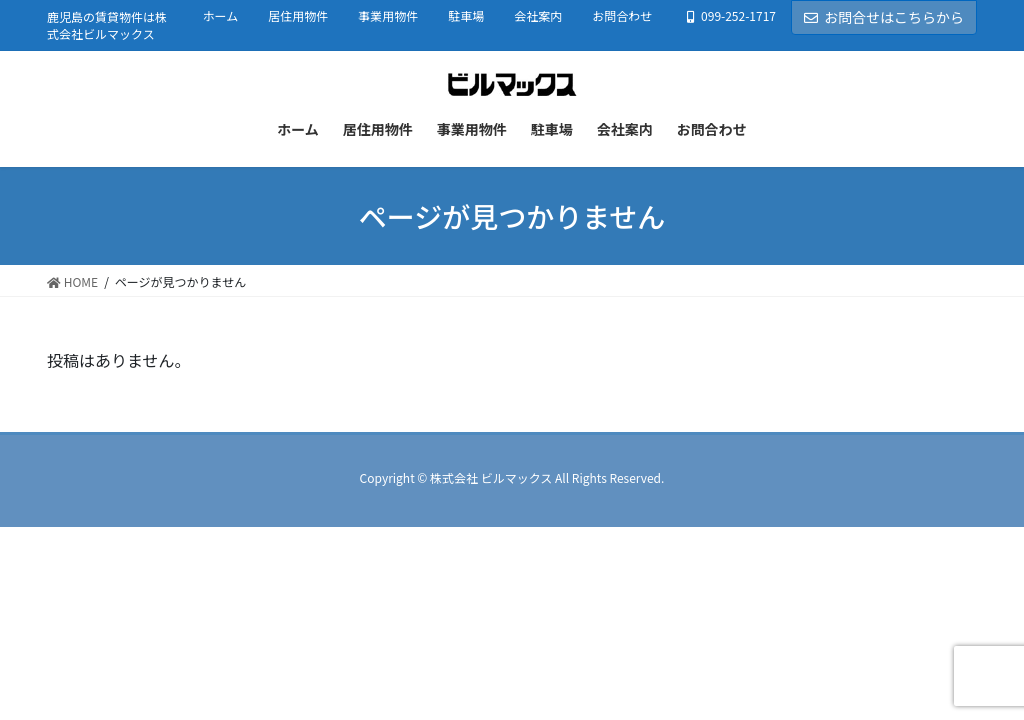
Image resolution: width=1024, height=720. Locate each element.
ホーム (221, 16)
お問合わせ (622, 16)
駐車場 (466, 16)
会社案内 (538, 16)
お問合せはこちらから (884, 17)
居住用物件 (298, 16)
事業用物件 (388, 16)
